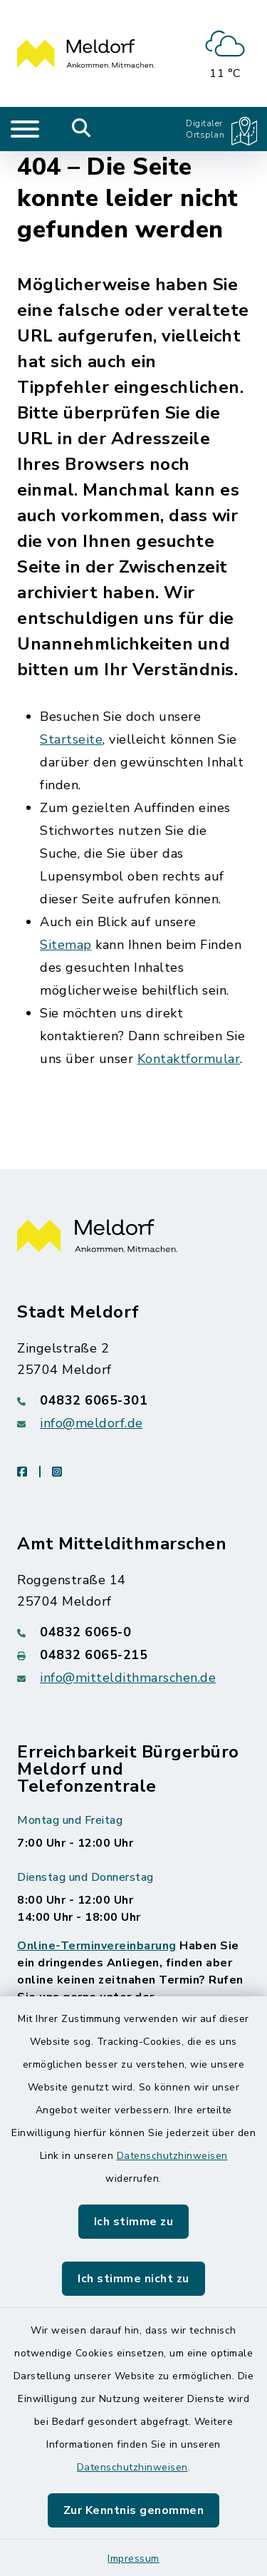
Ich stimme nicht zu (133, 2279)
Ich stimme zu (134, 2221)
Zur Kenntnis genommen (133, 2510)
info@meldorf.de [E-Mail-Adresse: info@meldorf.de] (91, 1423)
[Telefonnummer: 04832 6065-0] (133, 1632)
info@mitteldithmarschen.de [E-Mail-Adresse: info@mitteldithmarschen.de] (128, 1677)
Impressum (133, 2558)
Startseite (71, 739)
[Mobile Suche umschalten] (81, 129)
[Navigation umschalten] (25, 129)
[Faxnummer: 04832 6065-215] (133, 1654)
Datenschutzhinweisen (172, 2155)
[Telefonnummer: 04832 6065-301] (133, 1400)
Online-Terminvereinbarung (97, 1946)
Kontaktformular (189, 1058)
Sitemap (66, 944)
